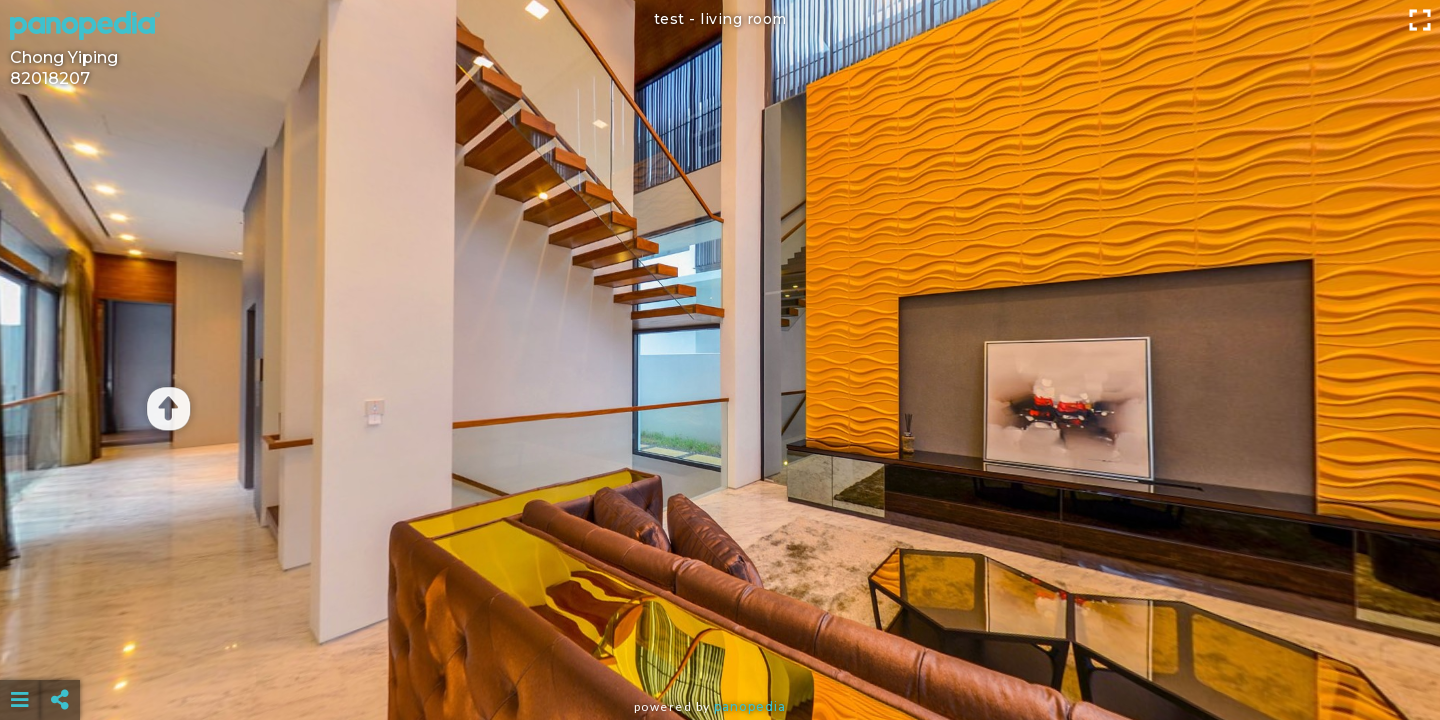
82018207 (50, 78)
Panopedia (750, 706)
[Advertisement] (720, 650)
